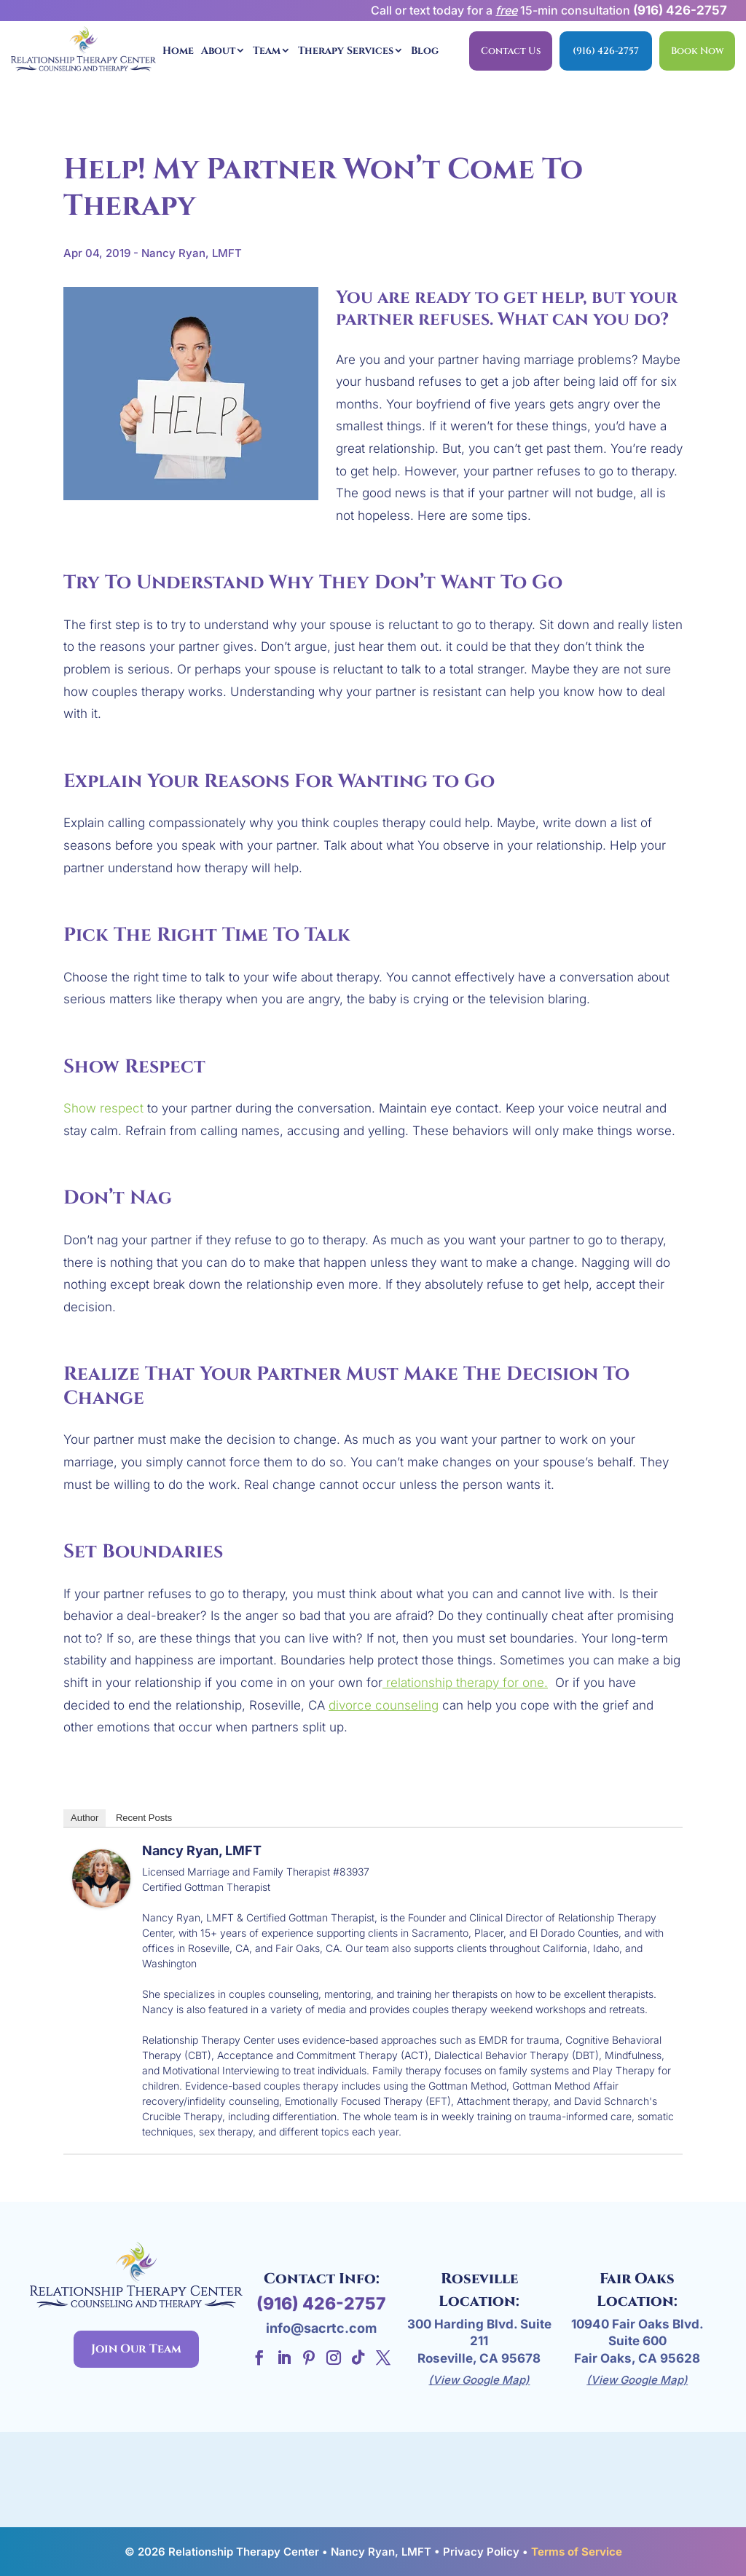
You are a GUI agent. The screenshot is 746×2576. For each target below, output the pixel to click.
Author (84, 1817)
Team (266, 51)
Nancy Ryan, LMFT (202, 1850)
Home (178, 51)
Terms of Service (576, 2552)
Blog (425, 51)
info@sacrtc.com (321, 2328)
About (218, 51)
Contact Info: (322, 2278)
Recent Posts (144, 1817)
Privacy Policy (481, 2552)
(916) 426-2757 (680, 10)
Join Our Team (136, 2349)
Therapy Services (345, 51)
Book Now (697, 51)
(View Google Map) (479, 2380)
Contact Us (511, 51)
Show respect (103, 1108)
